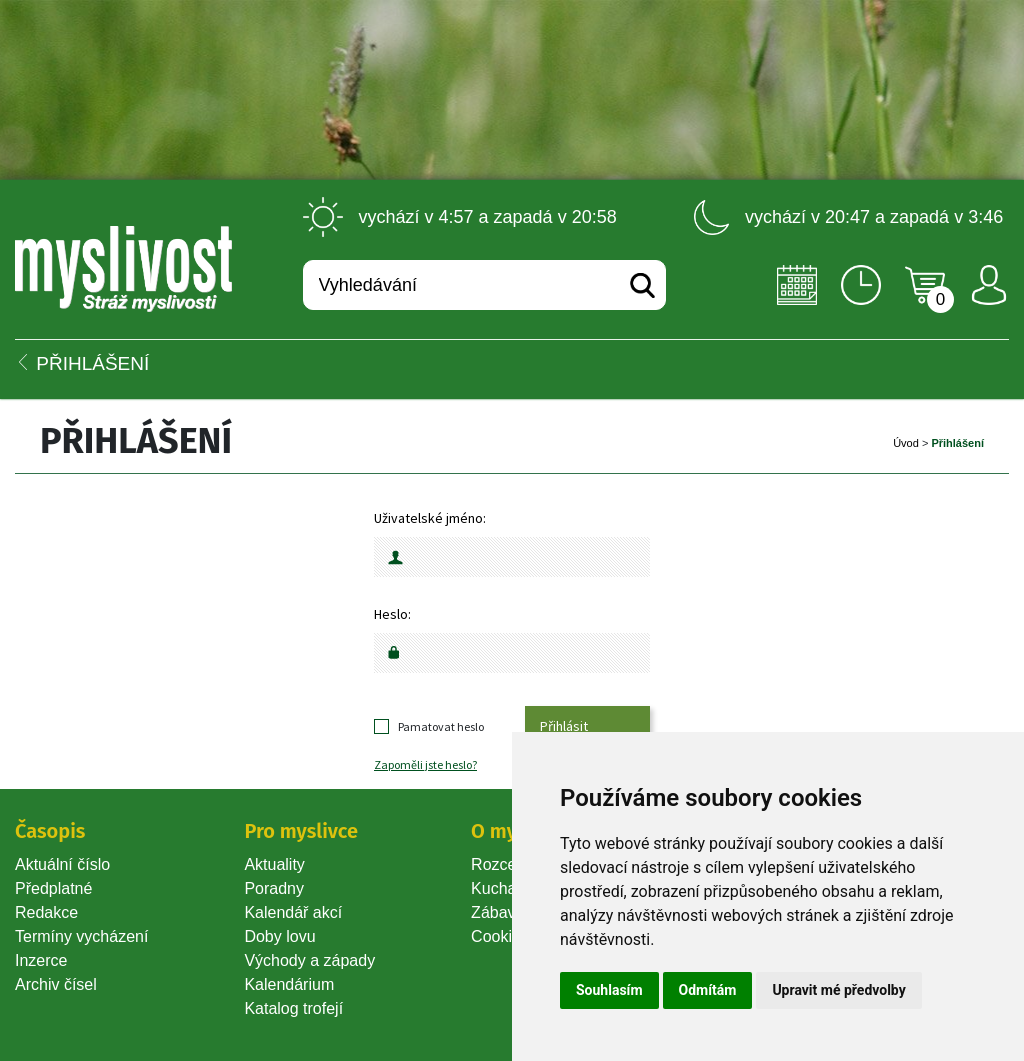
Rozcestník (510, 864)
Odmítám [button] (708, 990)
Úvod (906, 443)
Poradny (274, 888)
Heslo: (392, 614)
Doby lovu (279, 936)
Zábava (497, 912)
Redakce (46, 912)
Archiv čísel (56, 984)
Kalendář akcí (293, 912)
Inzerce (41, 960)
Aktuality (274, 864)
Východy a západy (309, 960)
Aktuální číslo (62, 864)
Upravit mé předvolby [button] (838, 990)
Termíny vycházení (81, 936)
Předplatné (53, 888)
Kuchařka (505, 888)
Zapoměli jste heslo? (425, 764)
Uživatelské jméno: (430, 518)
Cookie (500, 936)
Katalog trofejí (293, 1008)
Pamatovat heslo (441, 726)
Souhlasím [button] (609, 990)
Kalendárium (289, 984)
